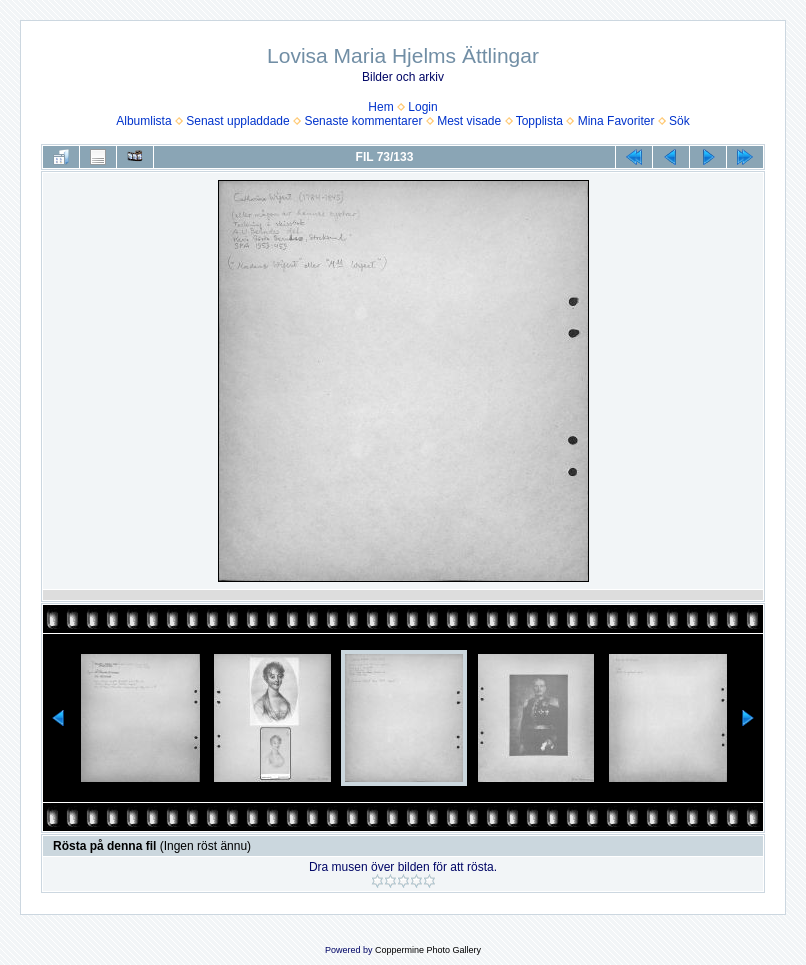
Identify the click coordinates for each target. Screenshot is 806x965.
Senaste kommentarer (363, 121)
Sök (679, 121)
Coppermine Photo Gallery (428, 950)
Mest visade (469, 121)
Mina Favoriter (616, 121)
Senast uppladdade (237, 121)
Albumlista (143, 121)
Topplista (539, 121)
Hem (380, 107)
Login (422, 107)
